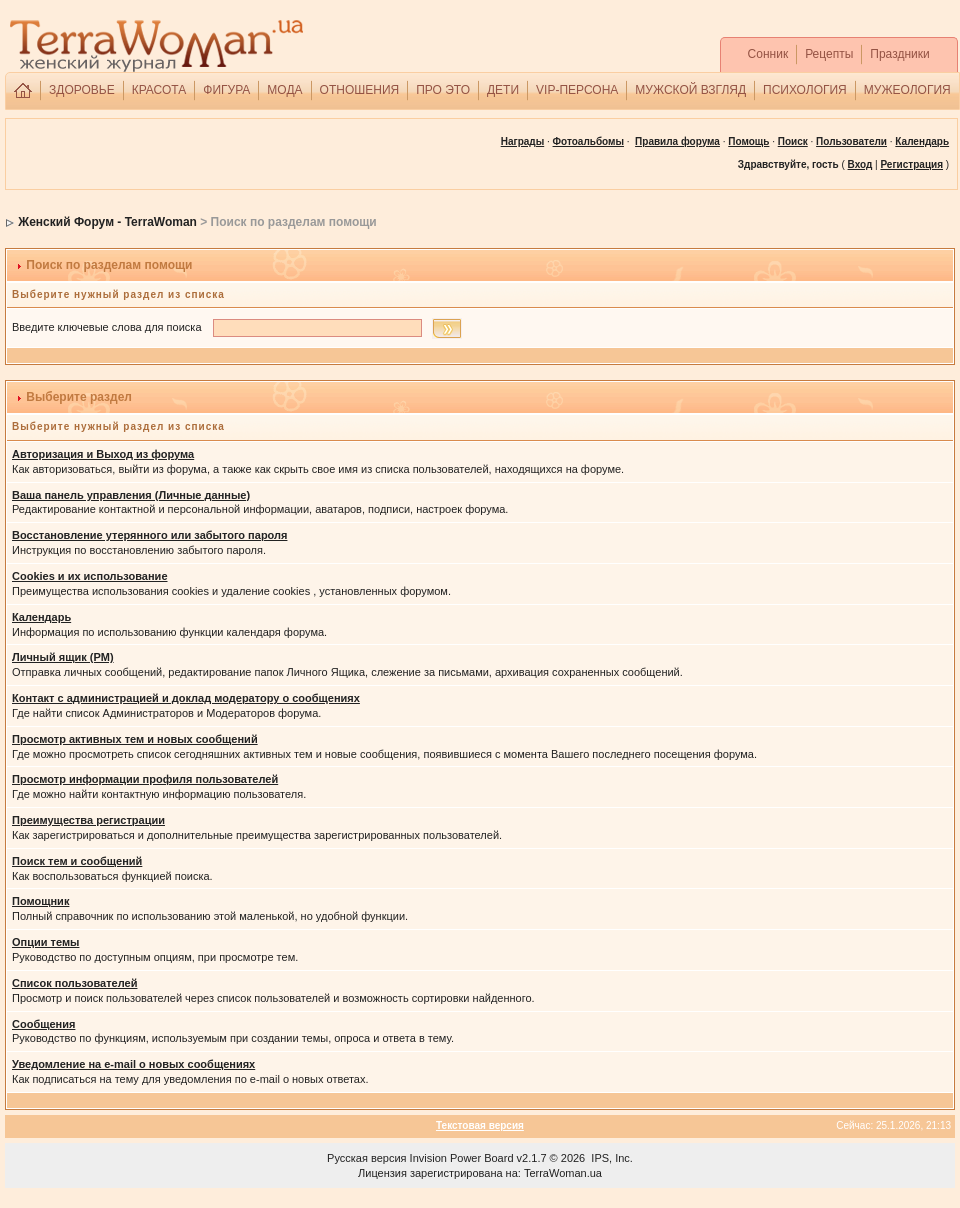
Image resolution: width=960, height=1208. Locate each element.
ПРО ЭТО (443, 90)
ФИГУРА (226, 90)
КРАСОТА (159, 90)
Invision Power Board (462, 1158)
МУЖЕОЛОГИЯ (907, 90)
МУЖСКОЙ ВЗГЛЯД (690, 90)
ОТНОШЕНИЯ (360, 90)
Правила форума (677, 141)
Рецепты (829, 54)
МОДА (284, 90)
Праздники (899, 54)
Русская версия (366, 1158)
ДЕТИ (503, 90)
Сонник (768, 54)
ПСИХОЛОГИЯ (805, 90)
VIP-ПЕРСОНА (577, 90)
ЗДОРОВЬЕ (82, 90)
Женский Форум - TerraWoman (107, 222)
